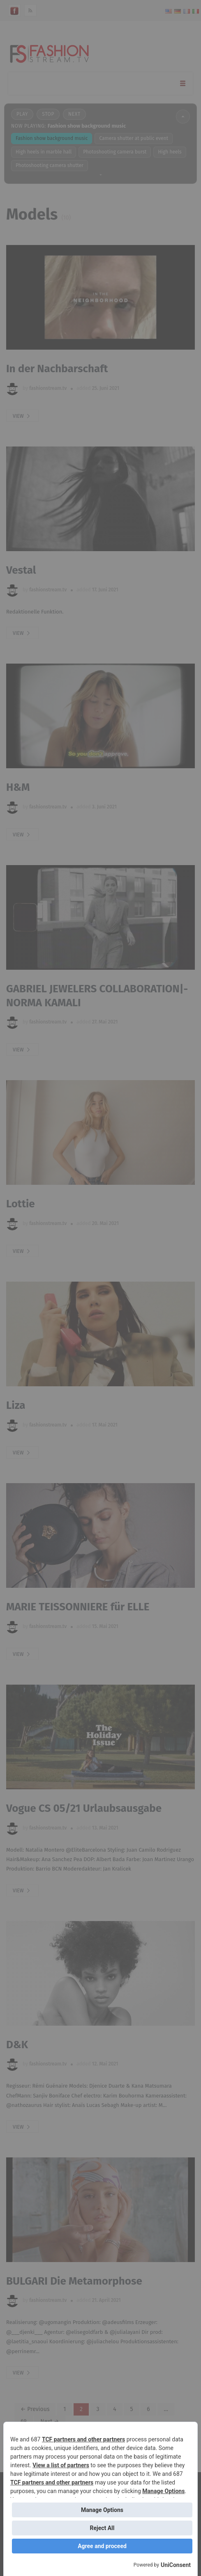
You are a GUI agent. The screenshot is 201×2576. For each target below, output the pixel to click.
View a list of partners (60, 2465)
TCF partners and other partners (83, 2439)
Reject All (102, 2528)
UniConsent (176, 2565)
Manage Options (163, 2491)
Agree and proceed (102, 2546)
